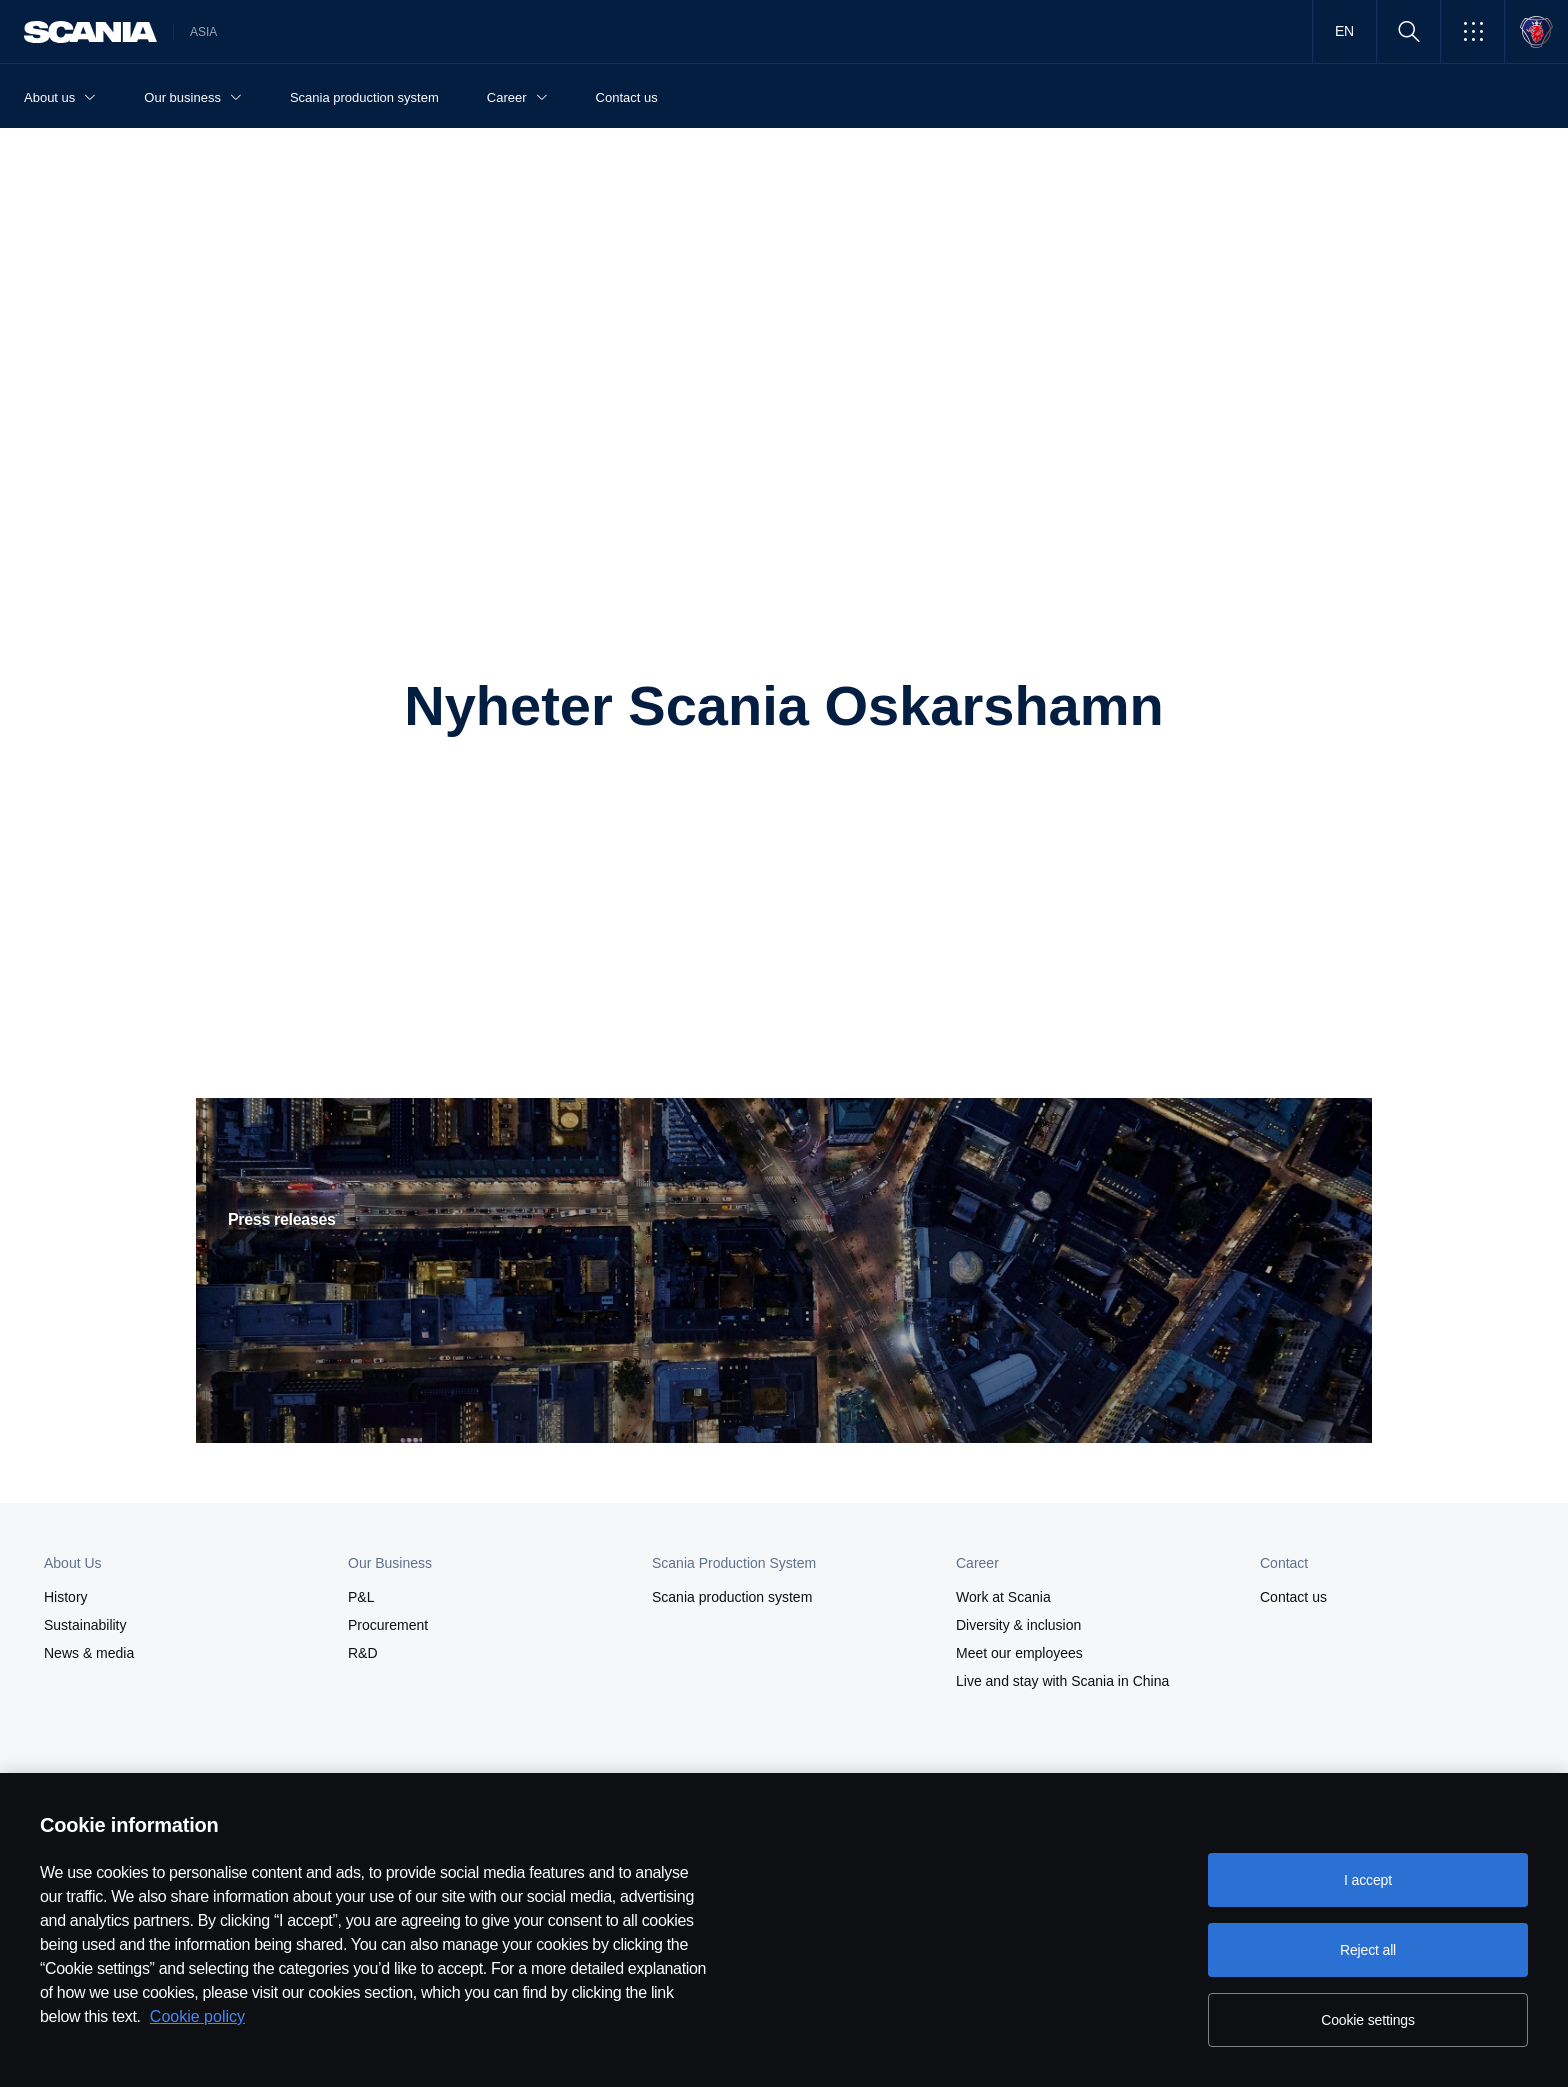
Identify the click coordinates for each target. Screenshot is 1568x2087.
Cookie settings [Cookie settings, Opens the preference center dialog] (1368, 2020)
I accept (1368, 1880)
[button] (1472, 31)
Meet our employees (1019, 1653)
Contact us (1293, 1597)
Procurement (388, 1625)
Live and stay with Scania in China (1062, 1681)
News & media (89, 1653)
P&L (361, 1597)
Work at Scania (1003, 1597)
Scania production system (732, 1597)
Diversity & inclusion (1018, 1625)
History (66, 1597)
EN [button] (1344, 31)
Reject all (1368, 1950)
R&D (363, 1653)
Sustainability (85, 1625)
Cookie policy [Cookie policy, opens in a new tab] (197, 2016)
